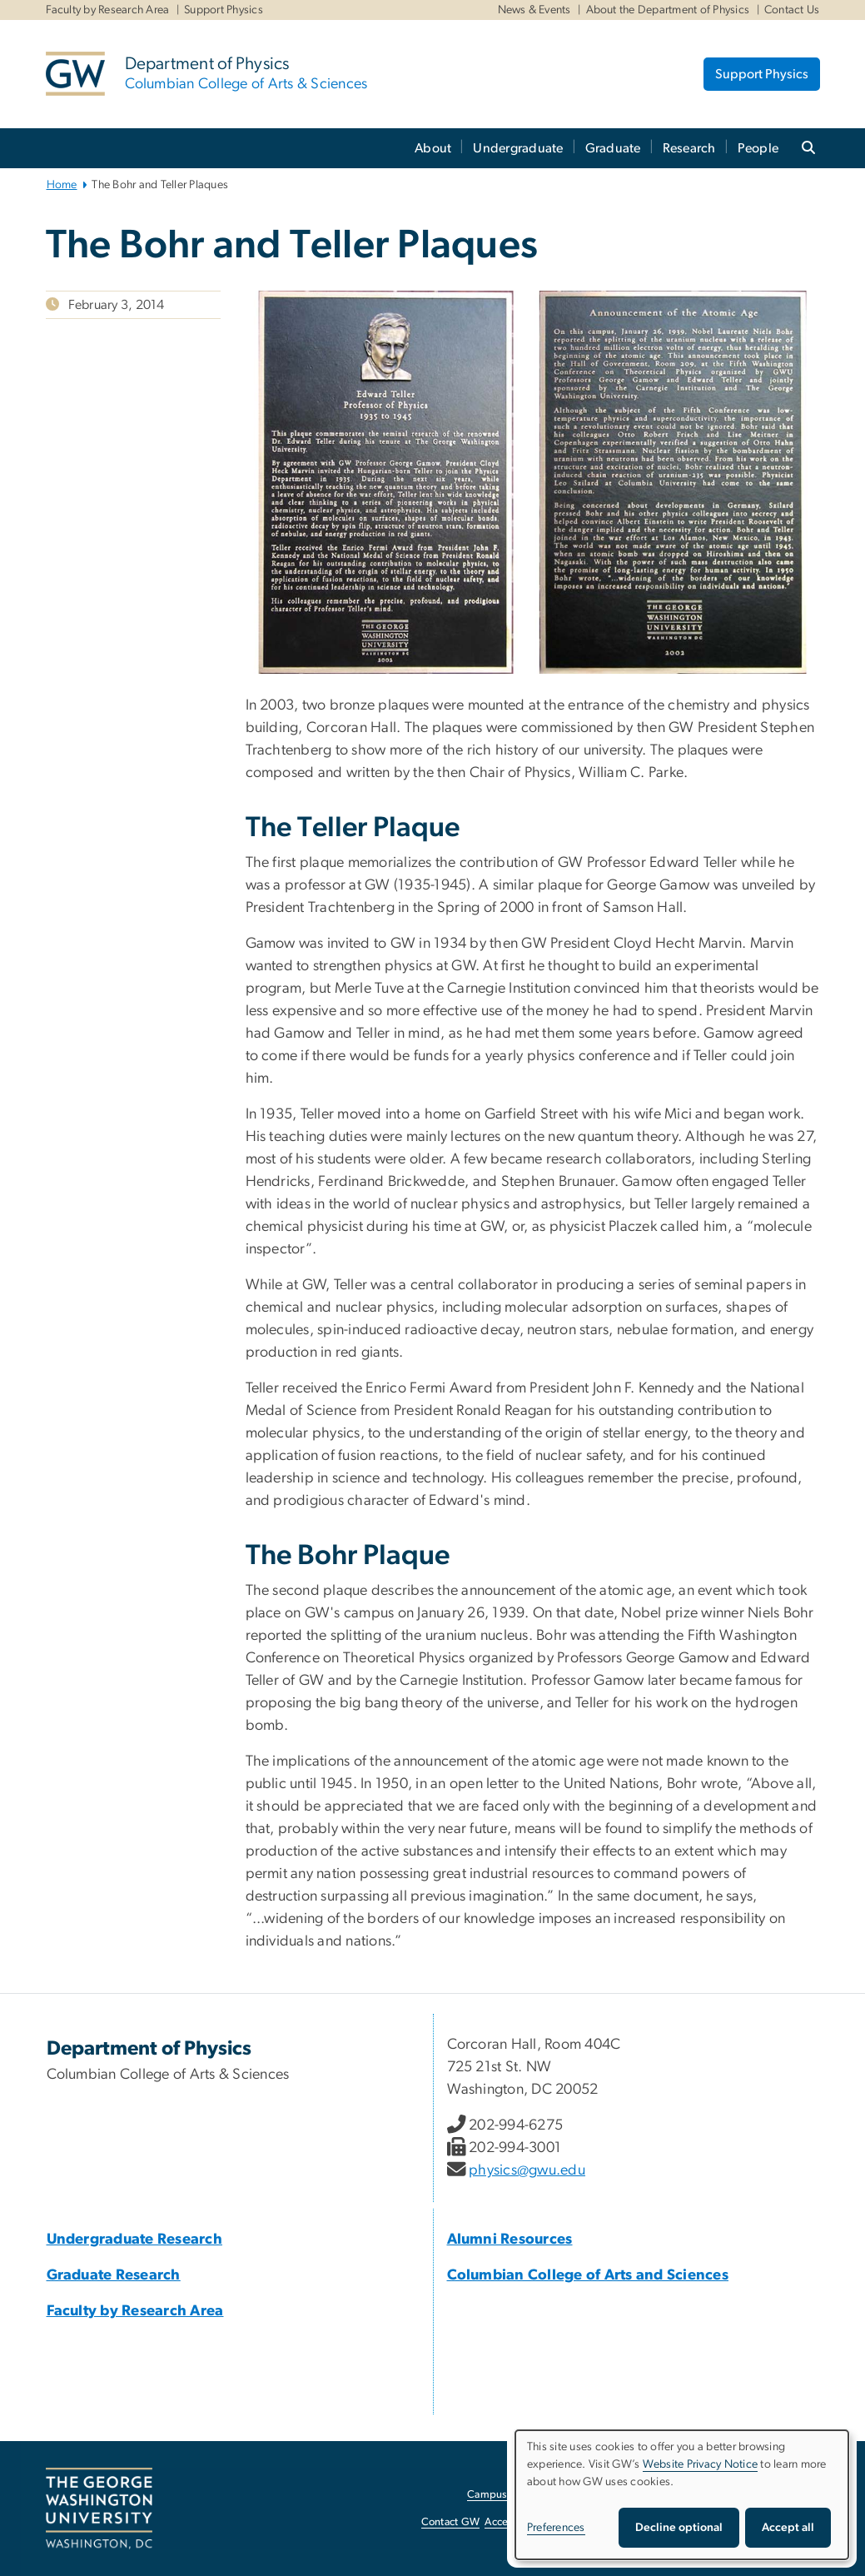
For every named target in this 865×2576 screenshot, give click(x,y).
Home (62, 185)
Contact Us (792, 10)
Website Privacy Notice (700, 2464)
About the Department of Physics (668, 10)
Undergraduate (518, 148)
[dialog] (681, 2494)
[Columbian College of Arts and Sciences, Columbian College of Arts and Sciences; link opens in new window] (588, 2275)
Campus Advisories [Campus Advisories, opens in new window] (512, 2494)
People (758, 148)
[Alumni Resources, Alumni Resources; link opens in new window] (510, 2239)
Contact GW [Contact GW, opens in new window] (450, 2522)
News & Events (534, 10)
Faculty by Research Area (108, 10)
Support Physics (223, 10)
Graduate (613, 148)
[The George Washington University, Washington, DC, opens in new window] (99, 2508)
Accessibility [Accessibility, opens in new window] (514, 2522)
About (433, 148)
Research (689, 148)
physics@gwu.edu (527, 2170)
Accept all (788, 2528)
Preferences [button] (556, 2528)
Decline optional (679, 2528)
